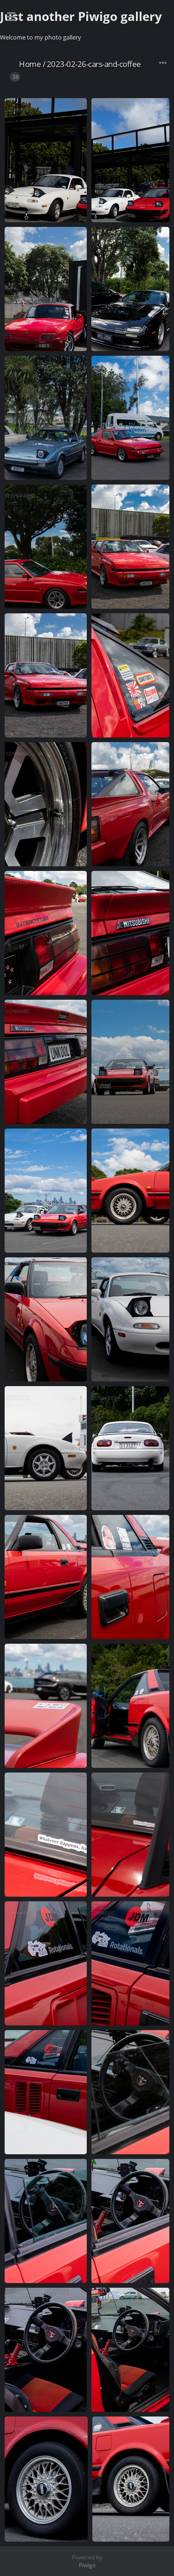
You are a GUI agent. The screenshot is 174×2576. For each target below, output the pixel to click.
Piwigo (87, 2565)
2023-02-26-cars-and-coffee (94, 64)
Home (30, 64)
